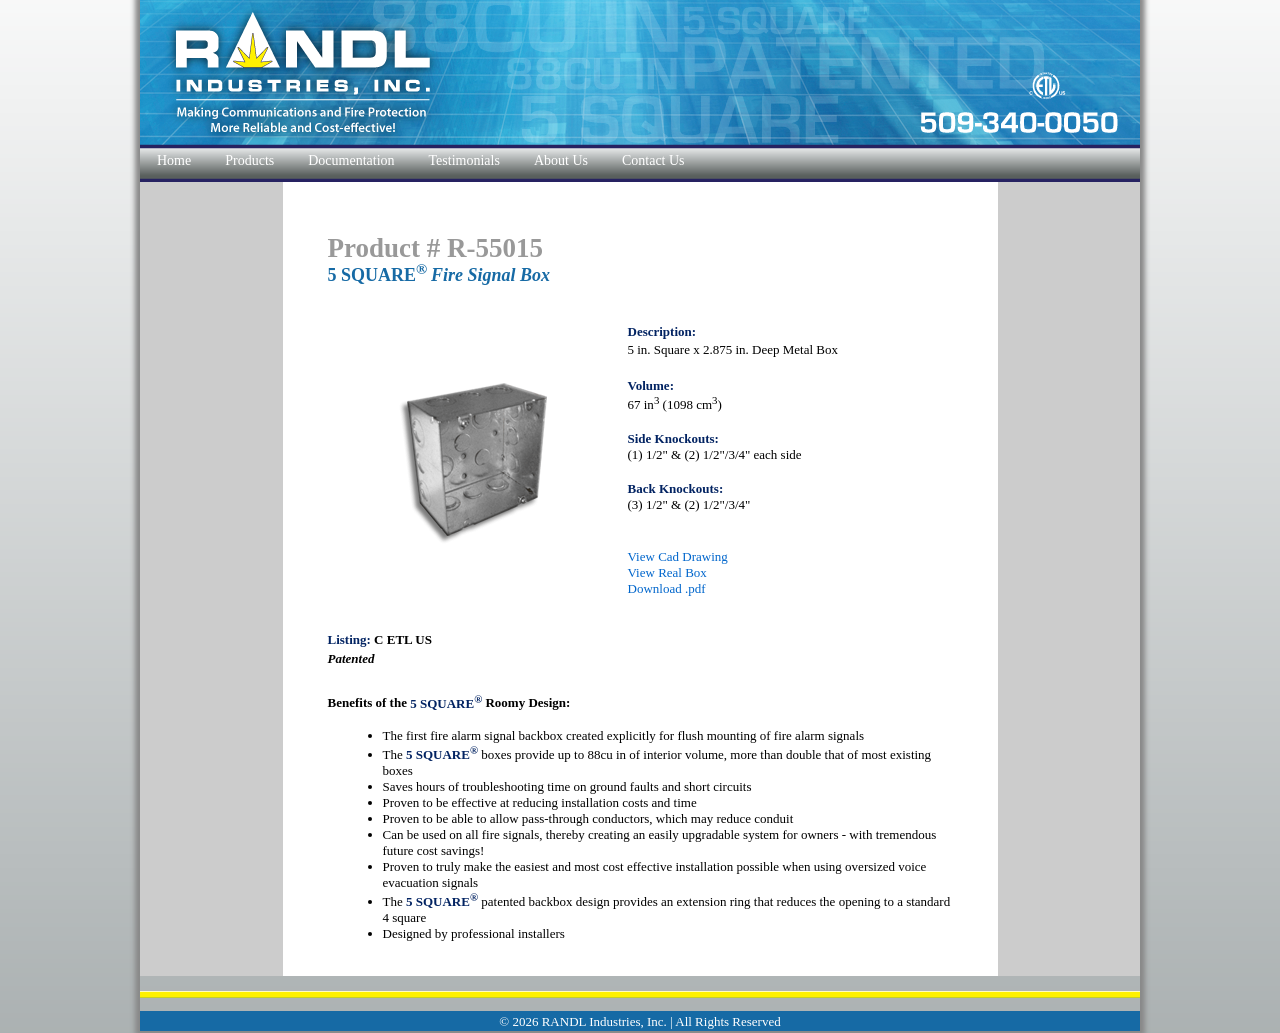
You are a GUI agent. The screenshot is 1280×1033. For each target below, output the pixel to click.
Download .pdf (667, 588)
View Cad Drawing (678, 556)
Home (174, 160)
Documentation (351, 160)
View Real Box (667, 572)
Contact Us (653, 160)
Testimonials (464, 160)
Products (249, 160)
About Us (561, 160)
